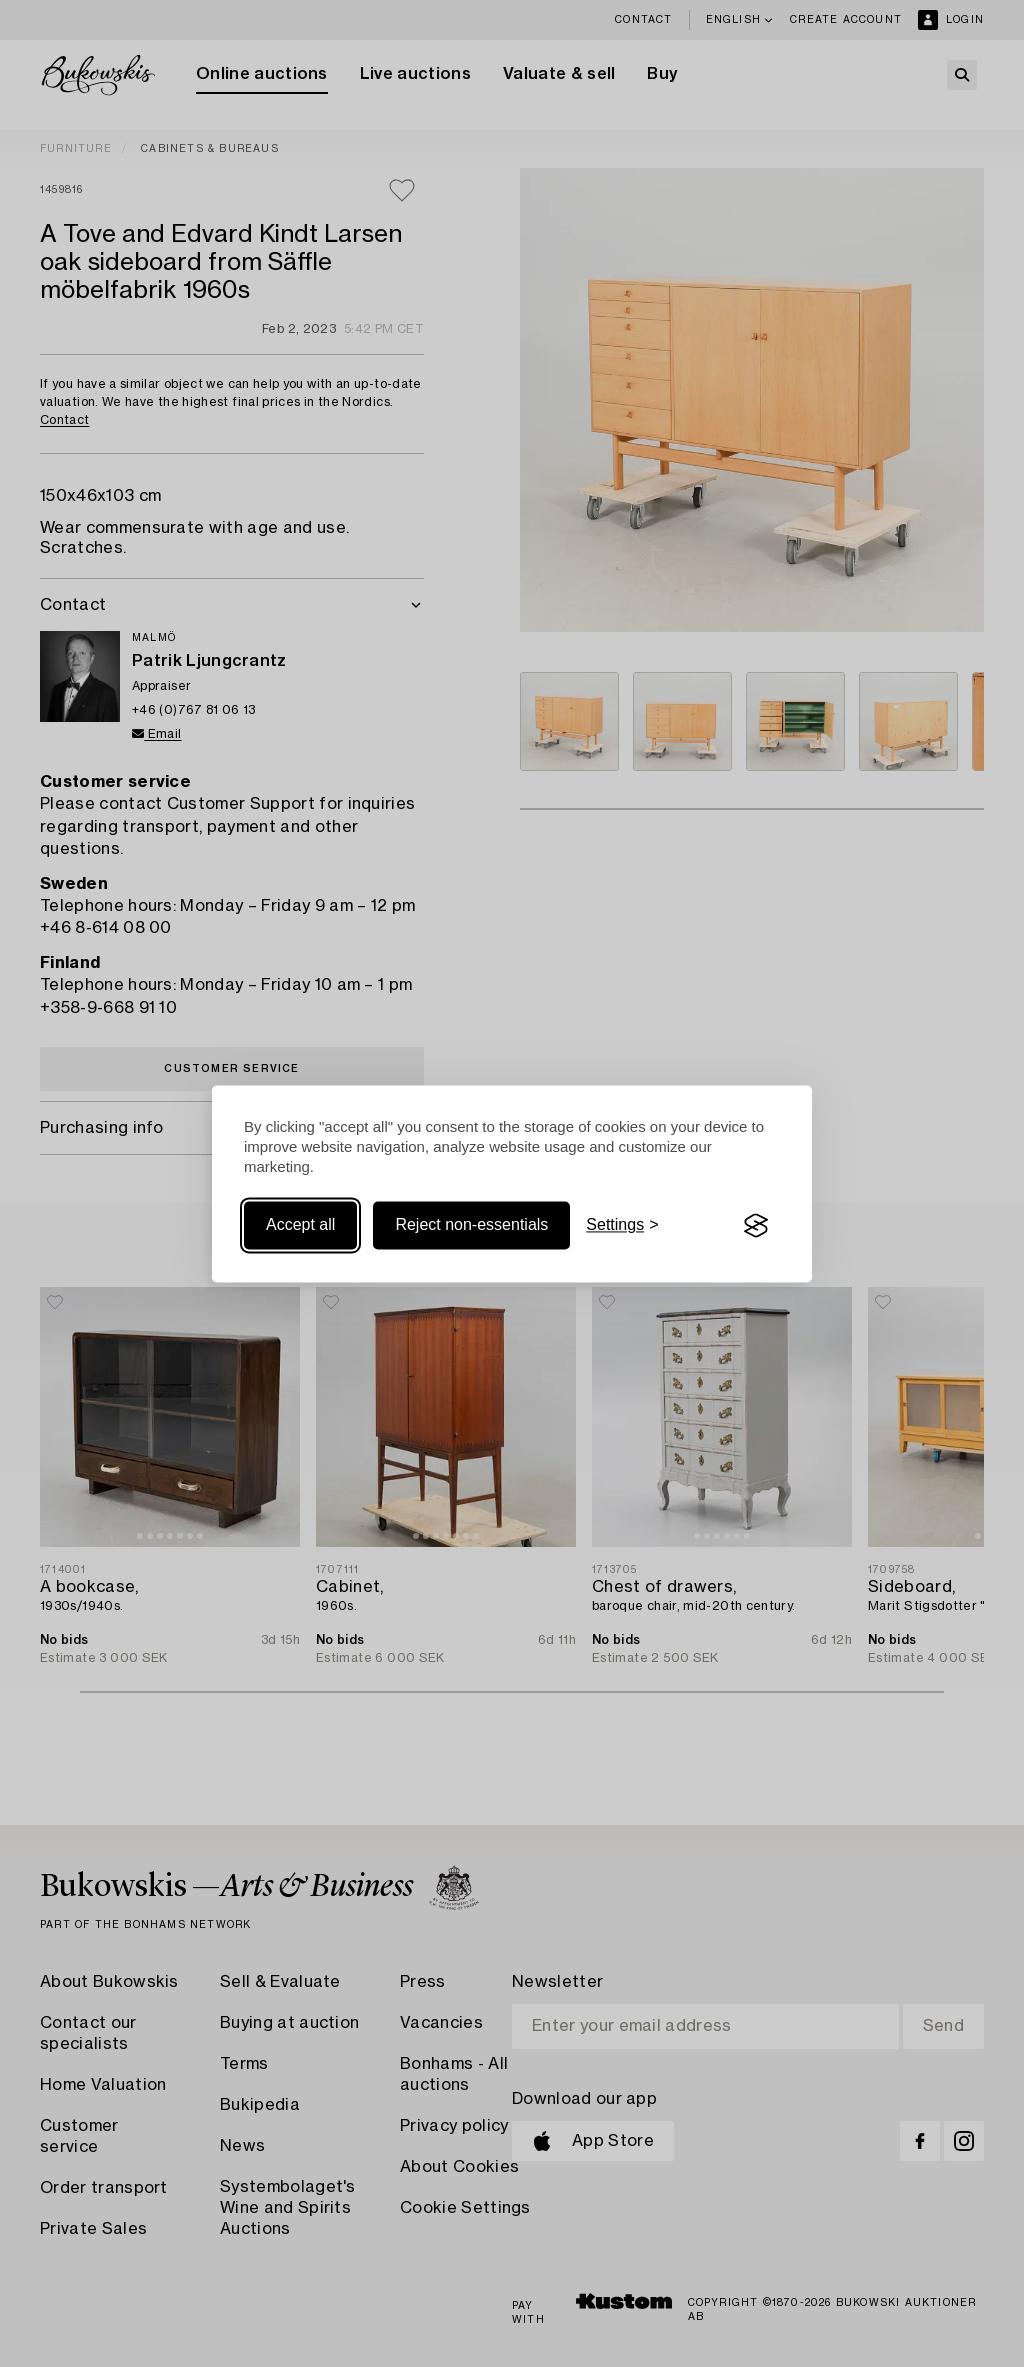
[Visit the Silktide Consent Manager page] (756, 1226)
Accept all (300, 1225)
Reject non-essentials (471, 1225)
